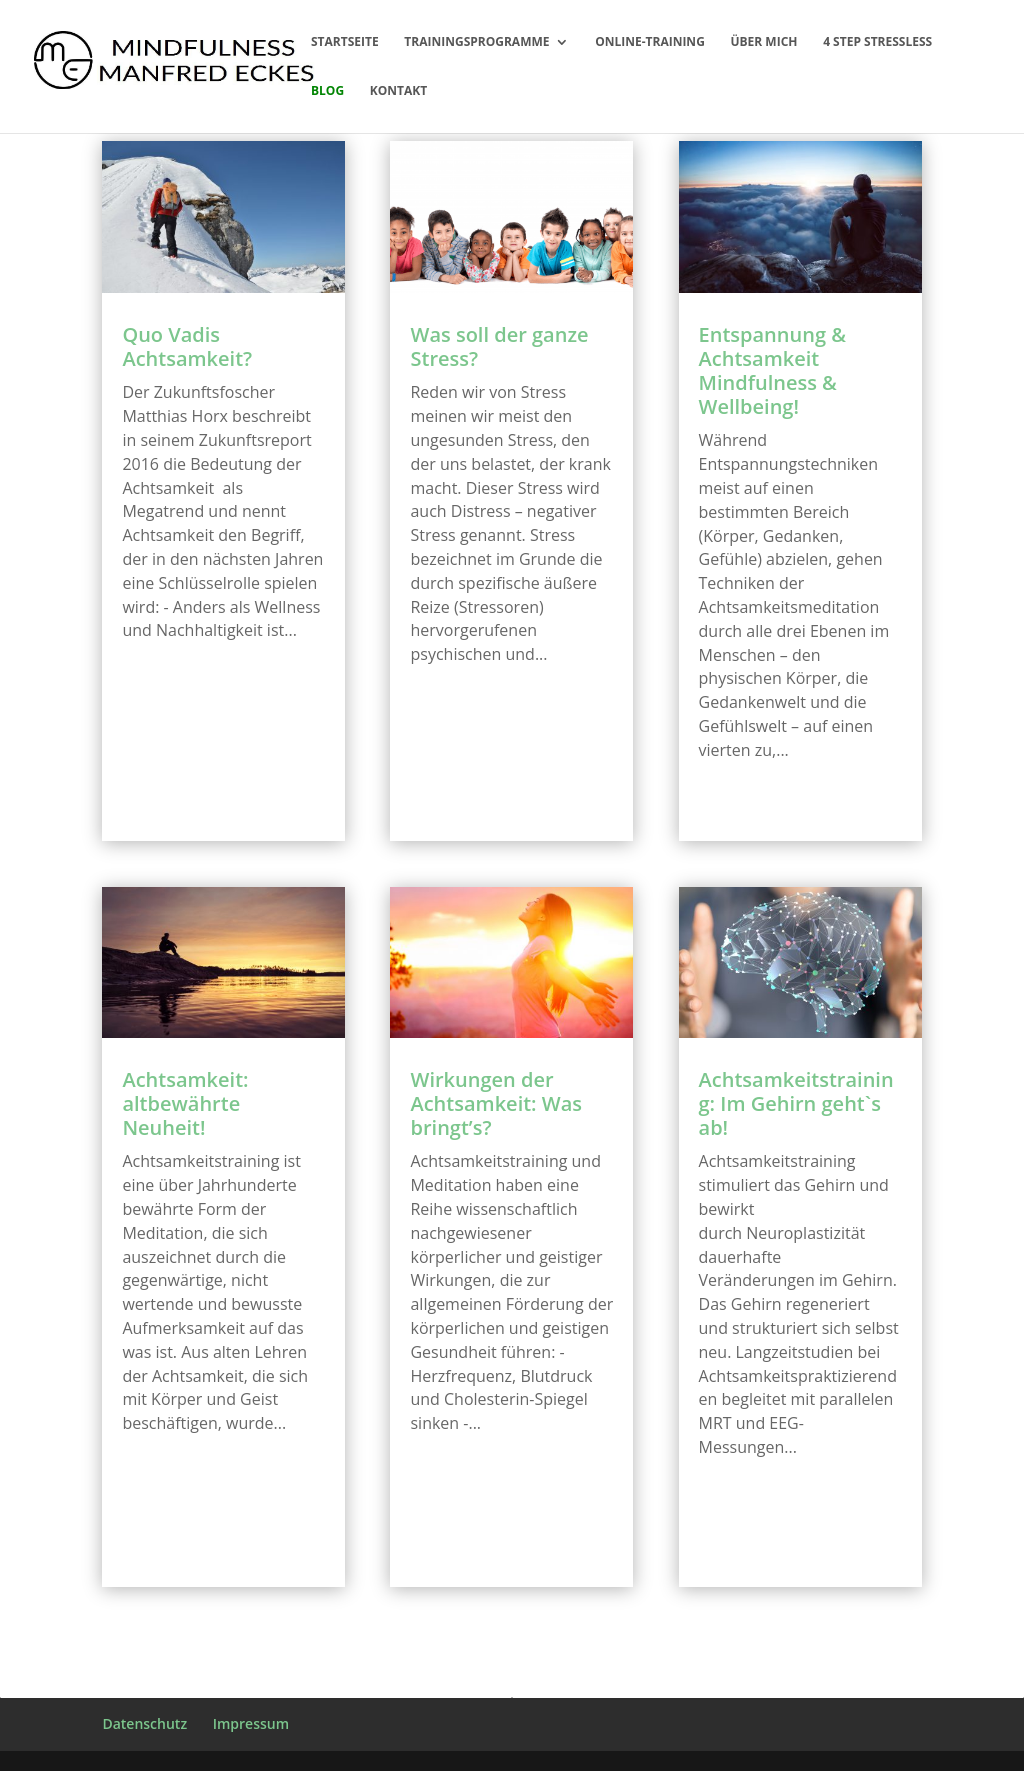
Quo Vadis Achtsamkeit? (187, 346)
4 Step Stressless (877, 42)
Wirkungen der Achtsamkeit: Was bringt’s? (496, 1103)
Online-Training (650, 42)
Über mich (763, 42)
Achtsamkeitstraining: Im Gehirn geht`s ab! (796, 1103)
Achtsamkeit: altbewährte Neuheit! (185, 1103)
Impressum (251, 1723)
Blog (327, 91)
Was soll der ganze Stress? (499, 346)
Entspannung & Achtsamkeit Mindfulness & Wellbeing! (772, 370)
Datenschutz (144, 1723)
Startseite (345, 42)
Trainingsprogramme (476, 42)
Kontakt (398, 91)
